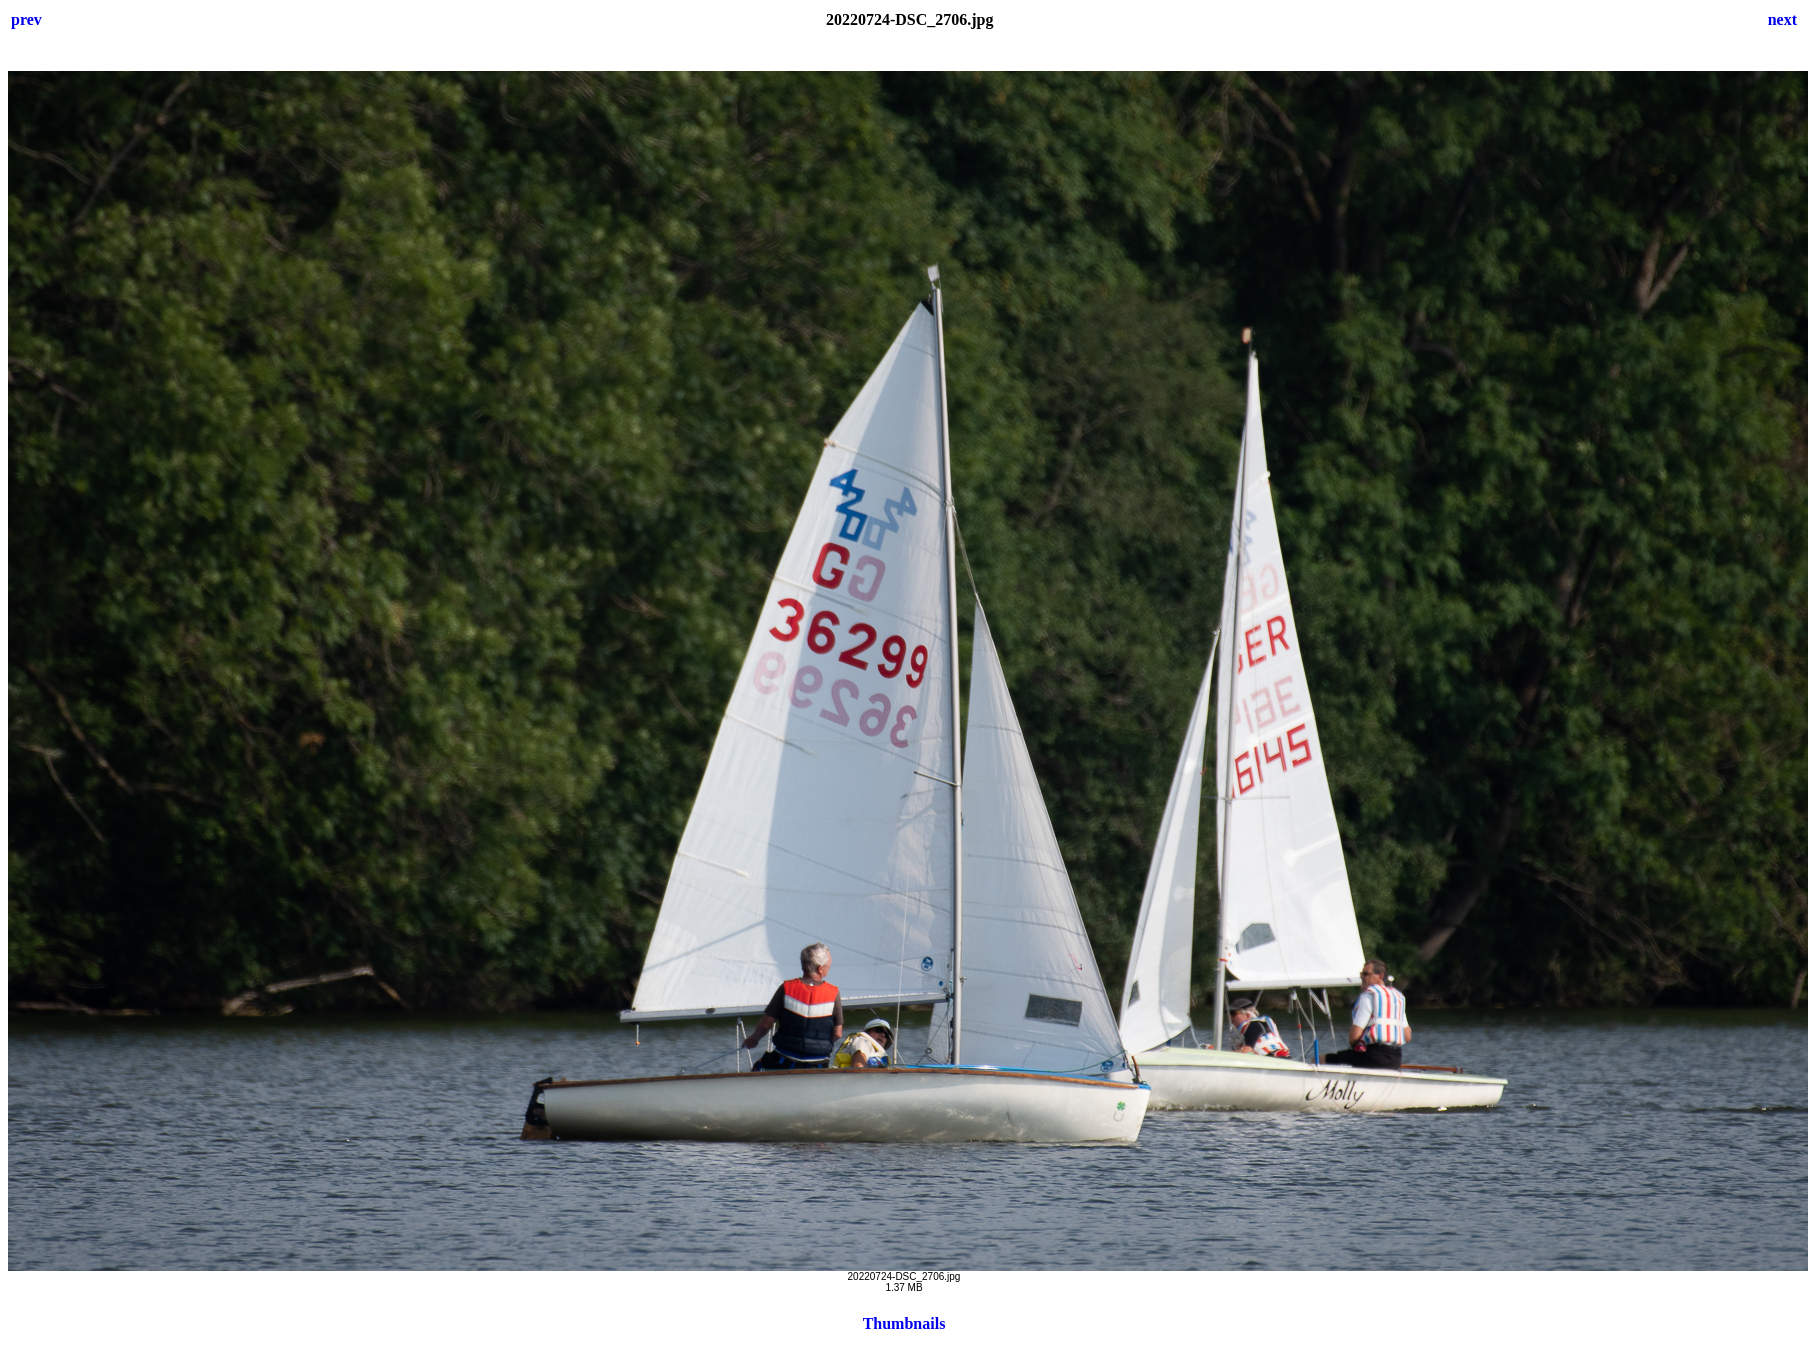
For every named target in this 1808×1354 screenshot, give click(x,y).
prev (26, 19)
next (1782, 19)
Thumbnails (904, 1323)
